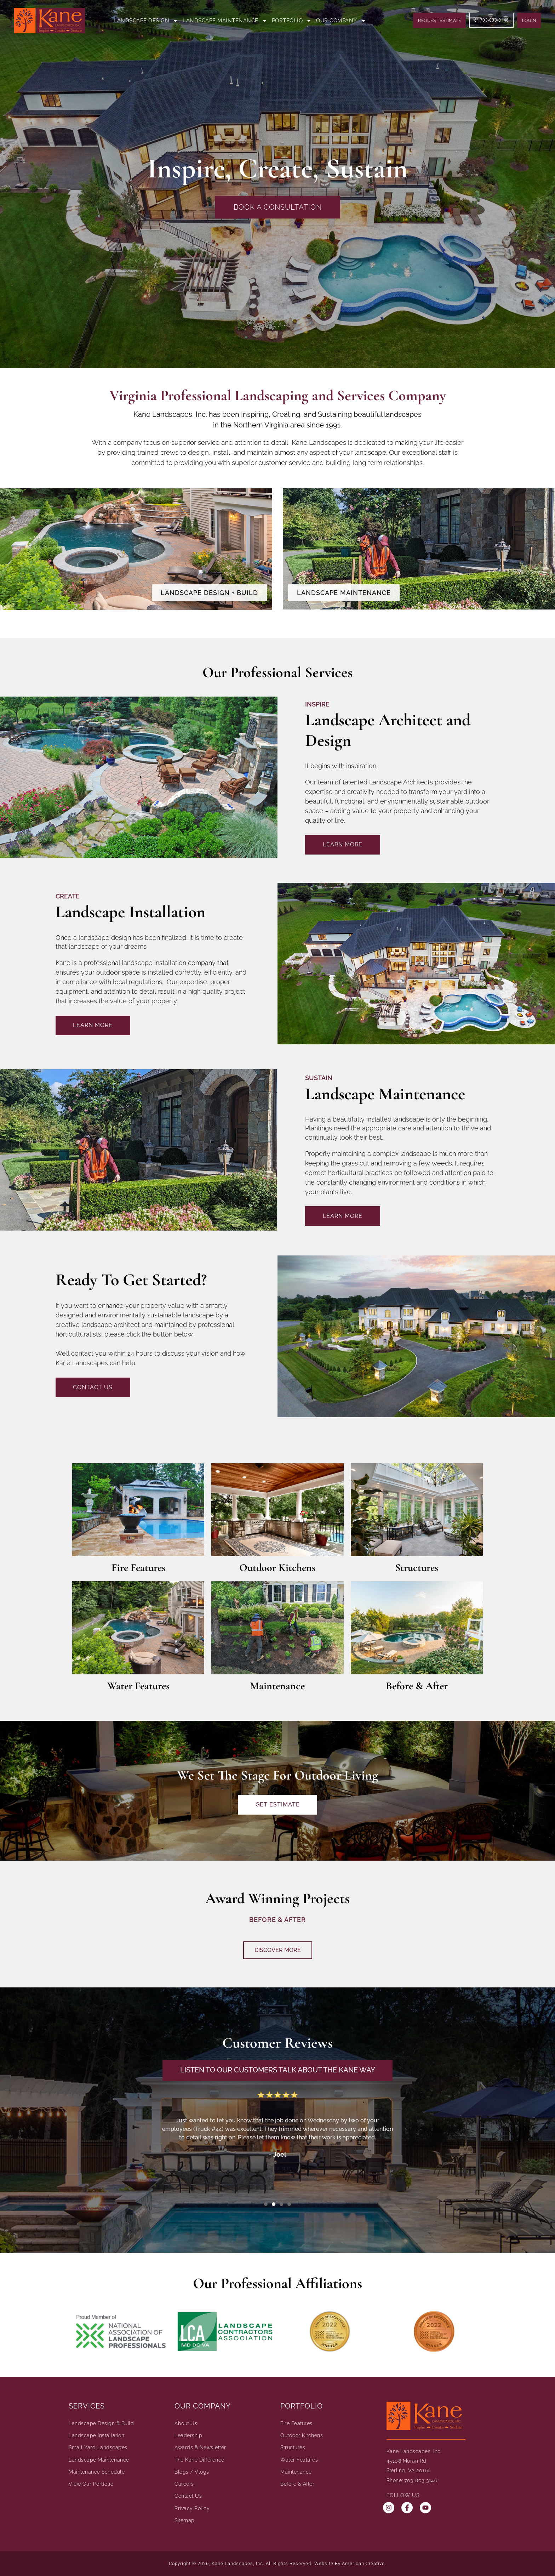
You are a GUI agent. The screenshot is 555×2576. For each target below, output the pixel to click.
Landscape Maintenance (225, 20)
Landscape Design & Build (101, 2423)
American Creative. (364, 2563)
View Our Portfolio (91, 2484)
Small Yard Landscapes (98, 2448)
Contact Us (188, 2496)
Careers (184, 2484)
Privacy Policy (192, 2508)
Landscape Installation (96, 2436)
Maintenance (277, 1685)
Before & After (416, 1685)
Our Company (341, 20)
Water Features (138, 1685)
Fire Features (138, 1567)
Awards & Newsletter (200, 2448)
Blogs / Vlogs (191, 2472)
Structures (417, 1567)
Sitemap (184, 2520)
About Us (185, 2423)
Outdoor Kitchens (277, 1567)
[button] (266, 2204)
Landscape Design (146, 20)
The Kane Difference (199, 2460)
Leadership (188, 2436)
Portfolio (292, 20)
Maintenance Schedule (97, 2472)
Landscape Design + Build (209, 592)
